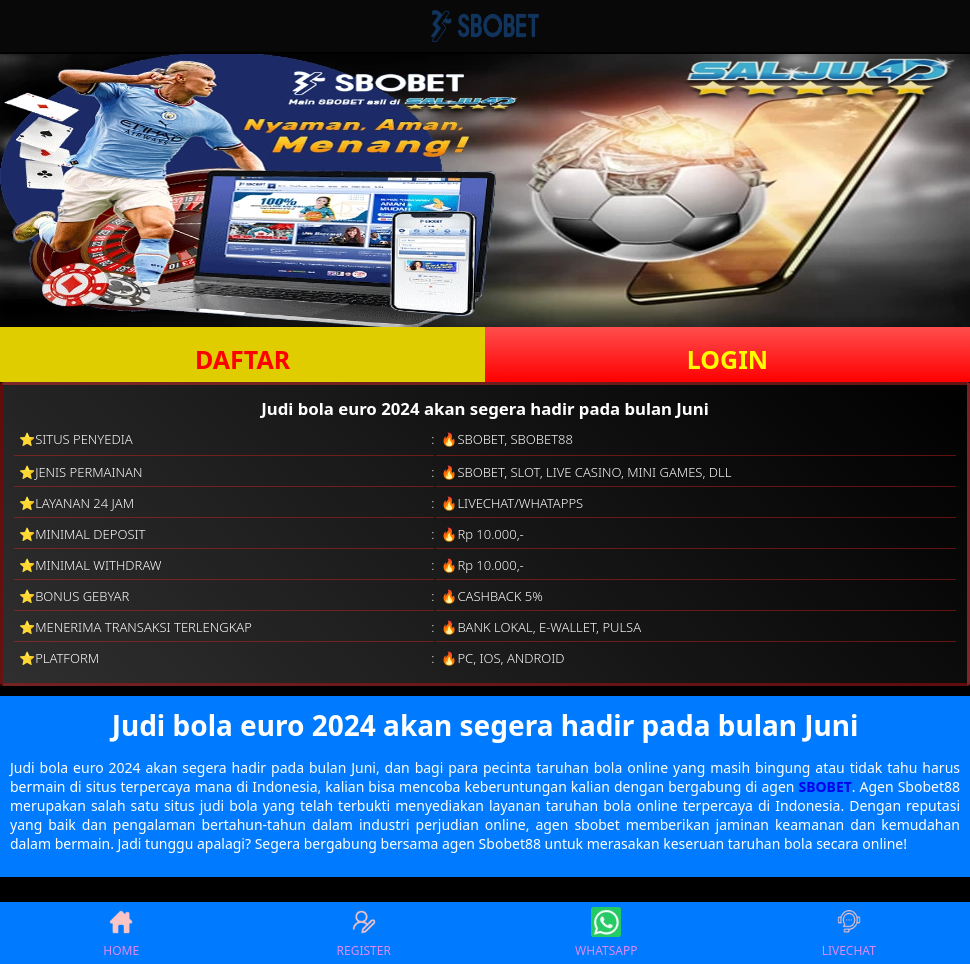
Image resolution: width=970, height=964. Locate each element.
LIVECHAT (849, 933)
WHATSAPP (606, 933)
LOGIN (727, 359)
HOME (121, 933)
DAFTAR (242, 359)
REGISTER (364, 933)
